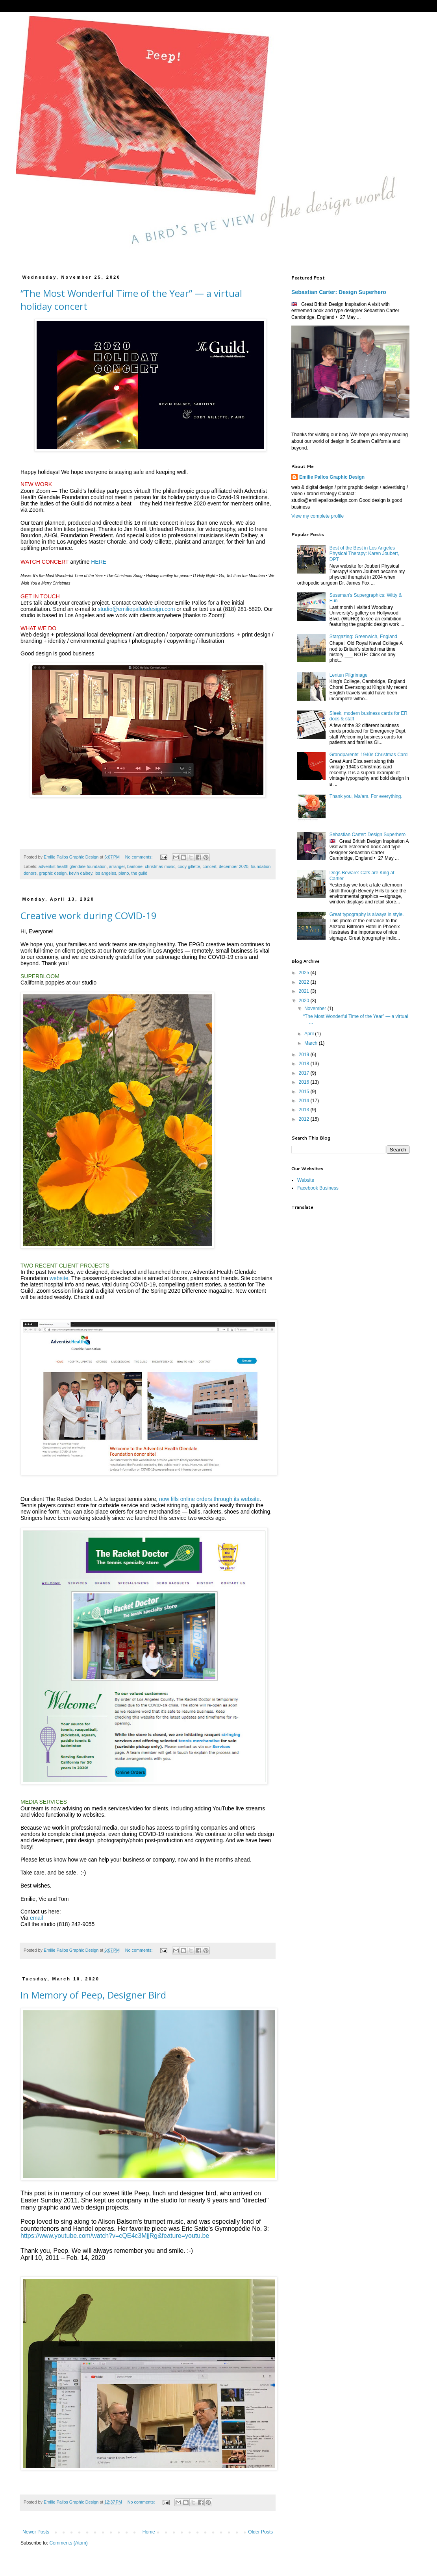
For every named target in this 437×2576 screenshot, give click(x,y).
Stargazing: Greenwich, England (363, 636)
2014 (305, 1100)
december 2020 (233, 866)
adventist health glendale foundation (73, 866)
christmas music (160, 866)
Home (149, 2532)
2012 (305, 1119)
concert (209, 866)
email (36, 1918)
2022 (305, 982)
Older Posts (260, 2532)
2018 (305, 1063)
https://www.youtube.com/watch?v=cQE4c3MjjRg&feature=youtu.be (114, 2235)
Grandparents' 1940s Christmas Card (368, 754)
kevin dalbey (80, 873)
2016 (305, 1082)
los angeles (105, 873)
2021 (305, 991)
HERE (98, 562)
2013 (305, 1109)
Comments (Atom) (68, 2543)
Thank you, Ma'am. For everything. (366, 796)
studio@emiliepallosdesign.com (136, 609)
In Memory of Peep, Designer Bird (93, 1994)
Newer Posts (35, 2532)
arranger (117, 866)
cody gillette (189, 866)
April (309, 1033)
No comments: (139, 857)
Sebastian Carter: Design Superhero (338, 292)
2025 (305, 972)
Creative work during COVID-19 (88, 915)
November (316, 1008)
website (59, 1278)
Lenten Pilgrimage (349, 675)
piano (124, 873)
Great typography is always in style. (367, 914)
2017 (305, 1073)
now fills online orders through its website (209, 1499)
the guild (139, 873)
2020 (305, 1000)
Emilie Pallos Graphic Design (332, 477)
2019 (305, 1054)
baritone (135, 866)
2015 (305, 1091)
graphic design (53, 873)
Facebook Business (318, 1188)
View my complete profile (317, 516)
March (311, 1043)
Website (305, 1180)
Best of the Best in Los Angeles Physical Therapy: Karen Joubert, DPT (364, 553)
